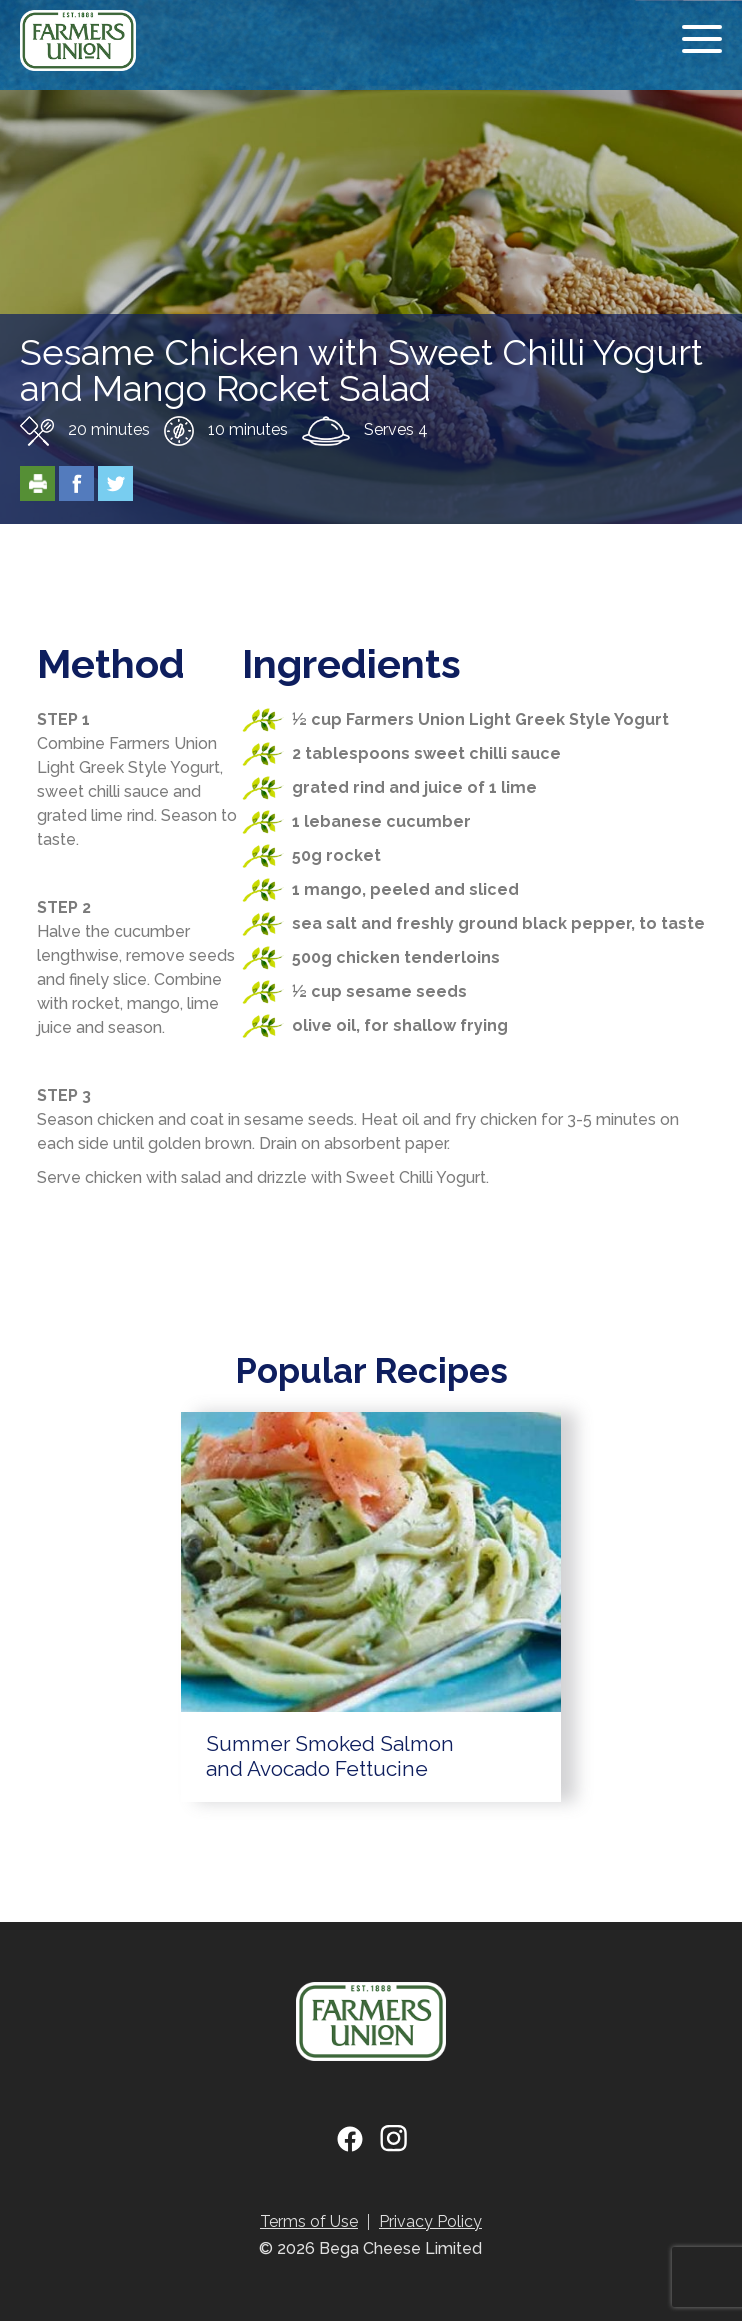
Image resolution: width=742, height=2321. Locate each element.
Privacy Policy (430, 2221)
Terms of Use (309, 2221)
